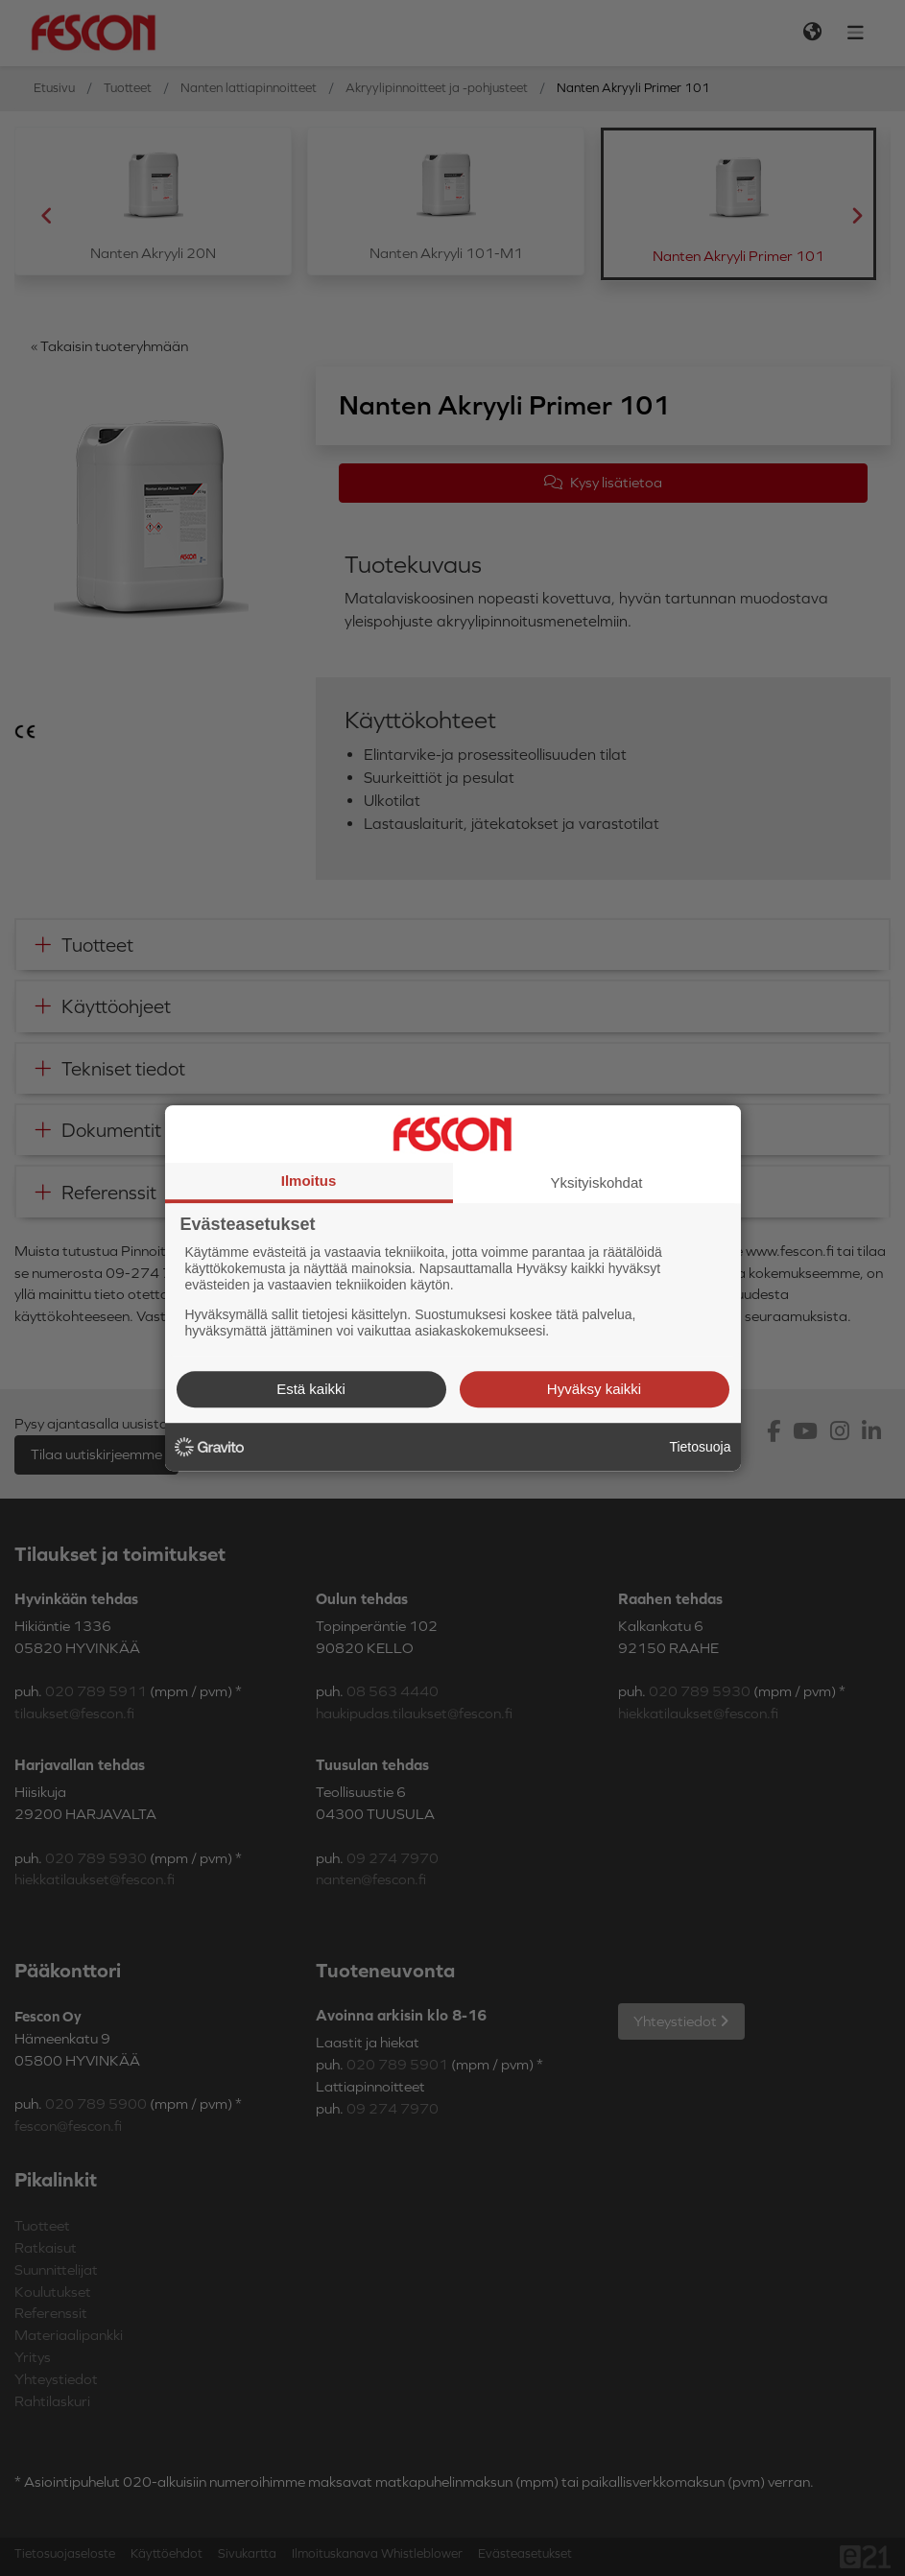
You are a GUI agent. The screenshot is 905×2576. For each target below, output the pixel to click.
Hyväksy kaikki (594, 1389)
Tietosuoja (699, 1446)
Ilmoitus (309, 1180)
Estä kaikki (310, 1389)
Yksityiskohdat (597, 1182)
